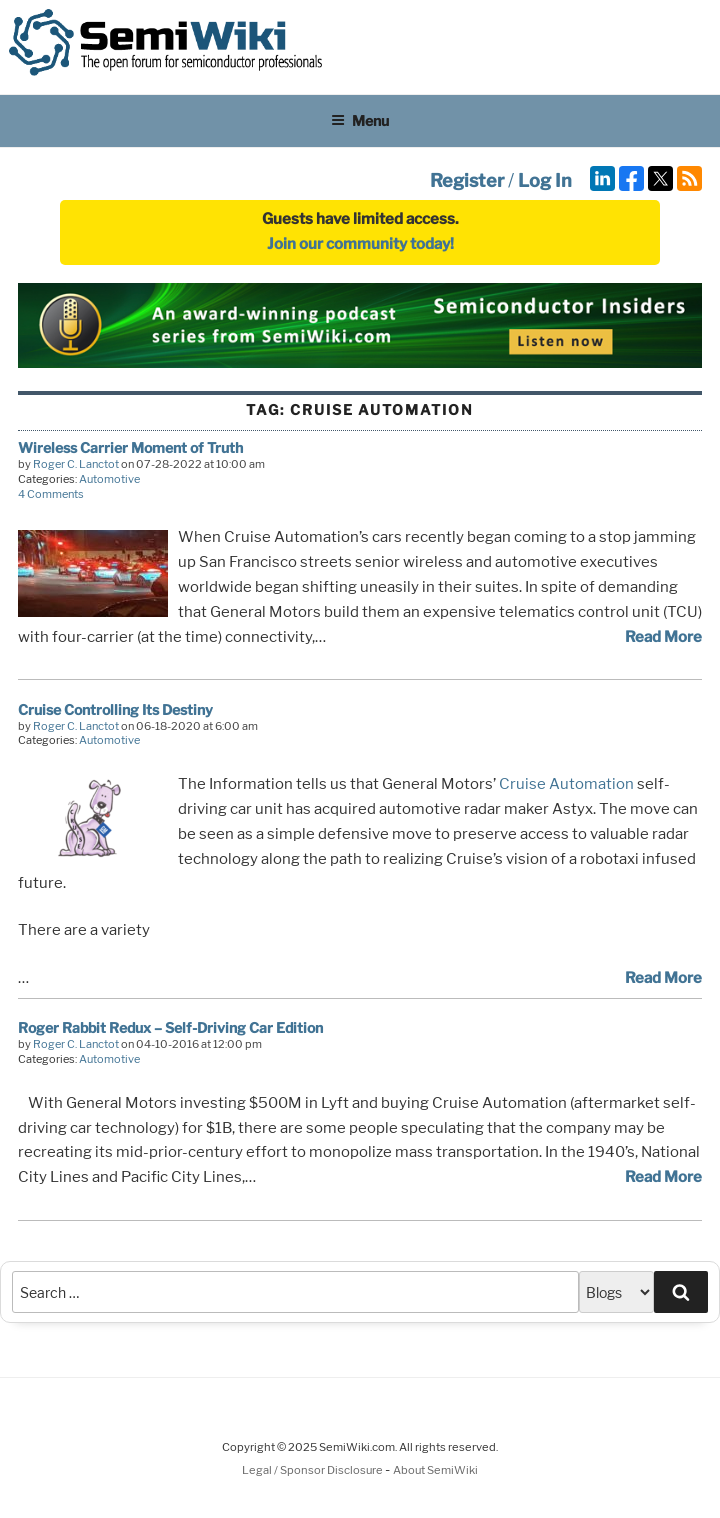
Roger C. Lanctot (76, 464)
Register (467, 180)
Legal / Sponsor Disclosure (313, 1470)
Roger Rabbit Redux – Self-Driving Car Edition (170, 1027)
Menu (360, 120)
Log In (545, 180)
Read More (663, 637)
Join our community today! (360, 244)
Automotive (109, 479)
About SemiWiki (435, 1470)
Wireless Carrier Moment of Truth (130, 447)
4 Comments (51, 494)
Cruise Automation (566, 784)
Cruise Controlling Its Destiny (115, 709)
